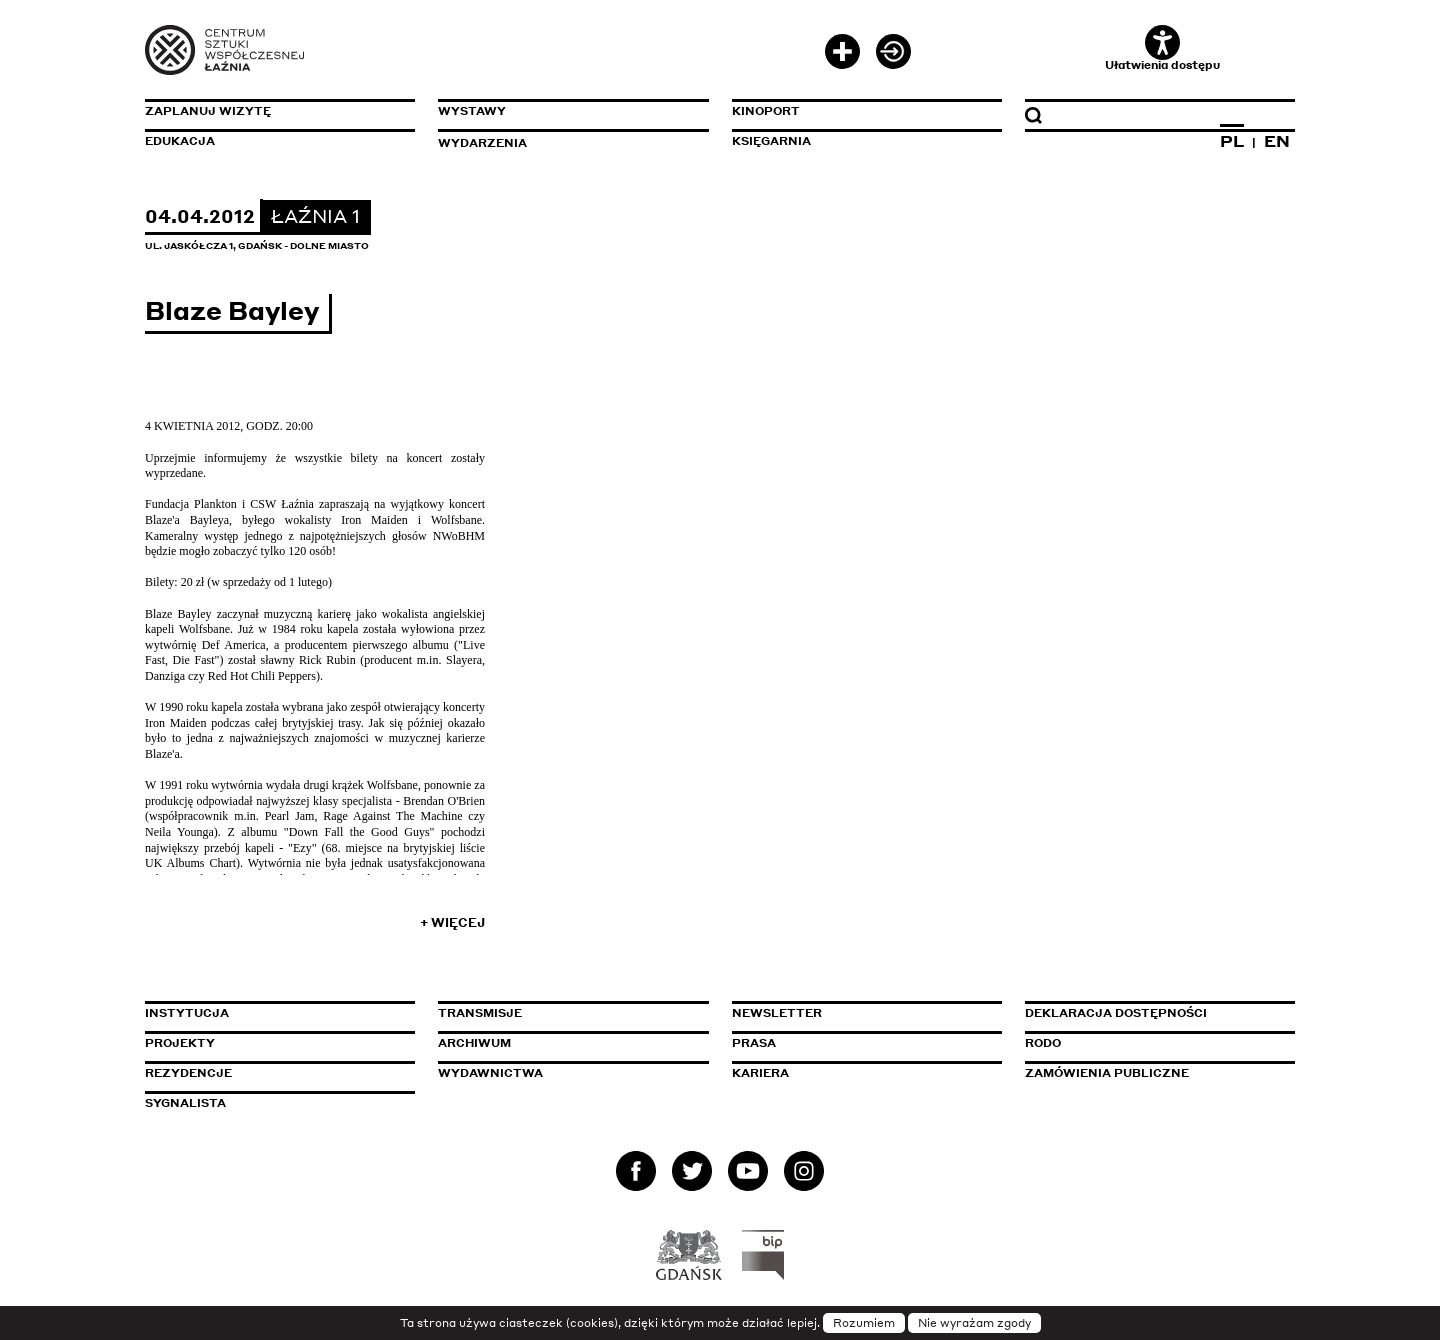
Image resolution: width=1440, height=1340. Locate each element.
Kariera (760, 1073)
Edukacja (180, 141)
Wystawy (472, 111)
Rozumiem (864, 1323)
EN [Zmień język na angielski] (1277, 141)
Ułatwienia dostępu (1162, 48)
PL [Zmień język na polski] (1232, 141)
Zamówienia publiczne (1152, 1073)
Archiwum (474, 1043)
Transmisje (565, 1013)
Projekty (180, 1043)
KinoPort (766, 111)
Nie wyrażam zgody (974, 1323)
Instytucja (187, 1013)
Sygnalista (185, 1103)
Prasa (754, 1043)
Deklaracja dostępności (1116, 1013)
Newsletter (777, 1013)
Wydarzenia (482, 143)
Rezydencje (188, 1073)
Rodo (1043, 1043)
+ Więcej (452, 922)
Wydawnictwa (490, 1073)
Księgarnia (771, 141)
